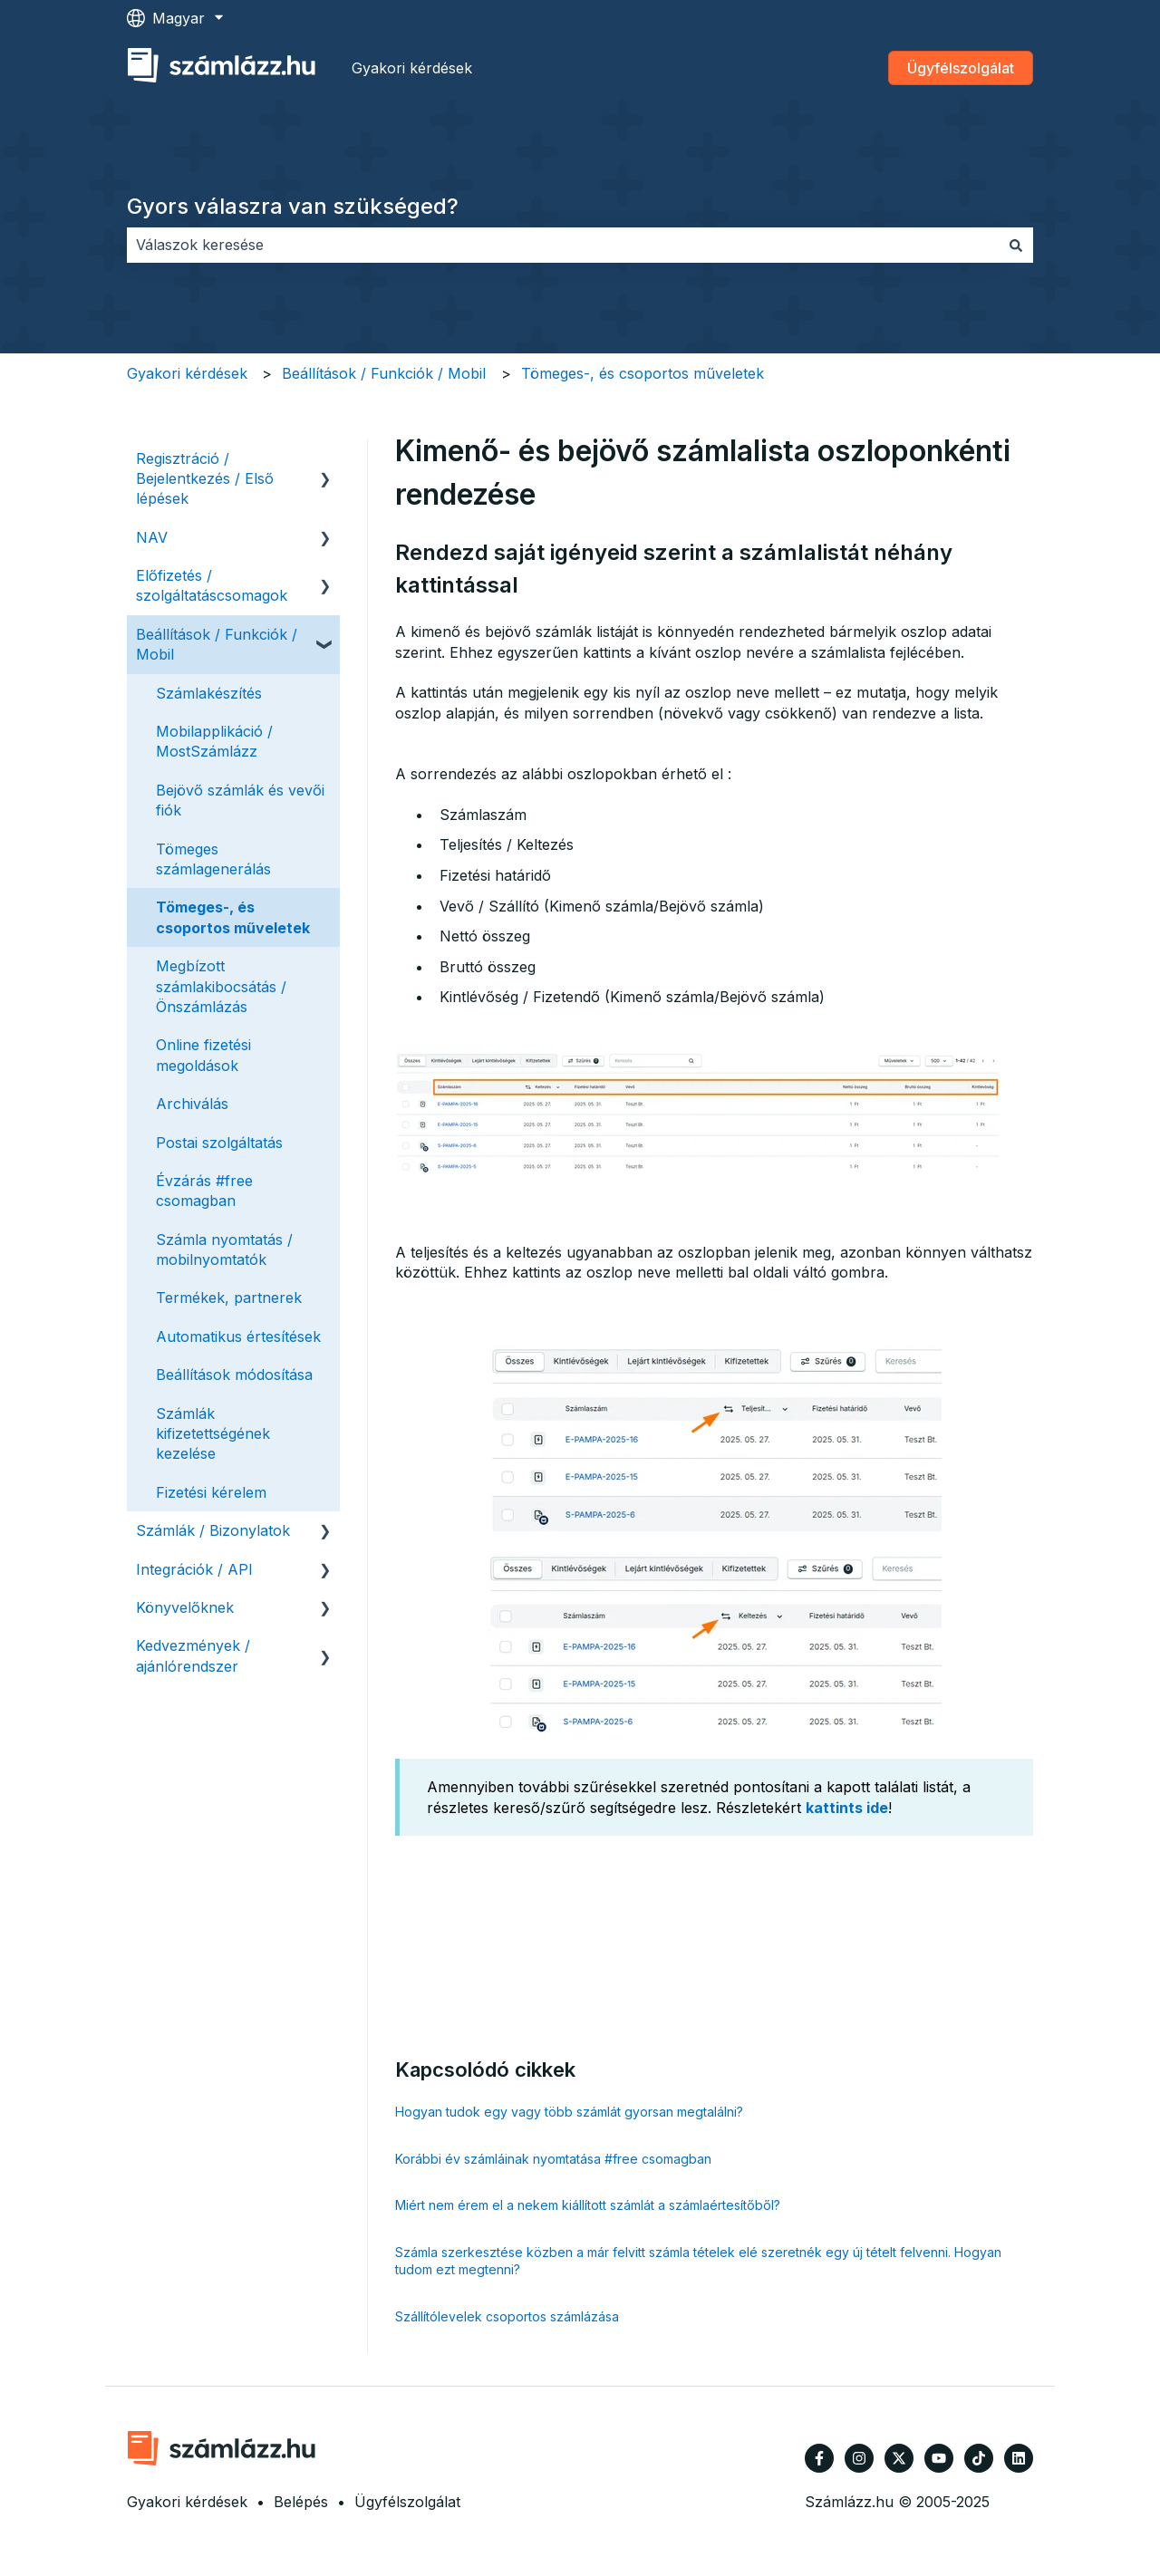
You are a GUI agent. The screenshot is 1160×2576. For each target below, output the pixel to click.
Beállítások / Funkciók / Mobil (384, 373)
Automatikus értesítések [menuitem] (238, 1336)
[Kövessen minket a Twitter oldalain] (899, 2458)
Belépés (301, 2502)
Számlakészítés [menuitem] (209, 693)
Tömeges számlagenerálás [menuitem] (213, 859)
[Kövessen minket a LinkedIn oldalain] (1018, 2458)
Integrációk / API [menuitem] (194, 1569)
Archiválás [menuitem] (192, 1104)
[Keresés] (1016, 244)
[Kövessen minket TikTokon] (978, 2458)
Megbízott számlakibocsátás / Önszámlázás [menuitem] (221, 986)
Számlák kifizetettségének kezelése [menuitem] (213, 1433)
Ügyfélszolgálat (960, 68)
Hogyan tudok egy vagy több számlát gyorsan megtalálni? (569, 2111)
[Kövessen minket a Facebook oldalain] (819, 2458)
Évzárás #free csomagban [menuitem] (204, 1191)
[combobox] (563, 244)
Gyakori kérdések (412, 68)
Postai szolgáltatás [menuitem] (219, 1143)
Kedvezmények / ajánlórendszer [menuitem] (193, 1655)
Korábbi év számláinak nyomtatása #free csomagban (553, 2158)
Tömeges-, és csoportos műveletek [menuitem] (233, 917)
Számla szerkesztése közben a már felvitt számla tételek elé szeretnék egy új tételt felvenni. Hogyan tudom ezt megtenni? (698, 2261)
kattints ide (847, 1808)
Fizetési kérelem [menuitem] (211, 1492)
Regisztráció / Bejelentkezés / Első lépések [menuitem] (205, 478)
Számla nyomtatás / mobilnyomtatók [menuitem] (224, 1249)
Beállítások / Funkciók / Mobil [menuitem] (216, 644)
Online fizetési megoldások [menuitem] (203, 1055)
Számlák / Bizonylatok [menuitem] (213, 1530)
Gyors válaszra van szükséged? (293, 206)
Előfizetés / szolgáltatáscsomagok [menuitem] (211, 585)
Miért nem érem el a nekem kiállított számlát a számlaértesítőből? (587, 2205)
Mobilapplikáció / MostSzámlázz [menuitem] (214, 741)
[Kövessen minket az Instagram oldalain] (859, 2458)
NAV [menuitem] (152, 537)
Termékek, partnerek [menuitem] (229, 1297)
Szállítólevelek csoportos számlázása (507, 2316)
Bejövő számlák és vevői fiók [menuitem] (240, 800)
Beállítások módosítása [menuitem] (234, 1374)
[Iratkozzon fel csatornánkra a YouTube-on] (938, 2458)
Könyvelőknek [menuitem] (185, 1607)
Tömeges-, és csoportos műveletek (642, 373)
